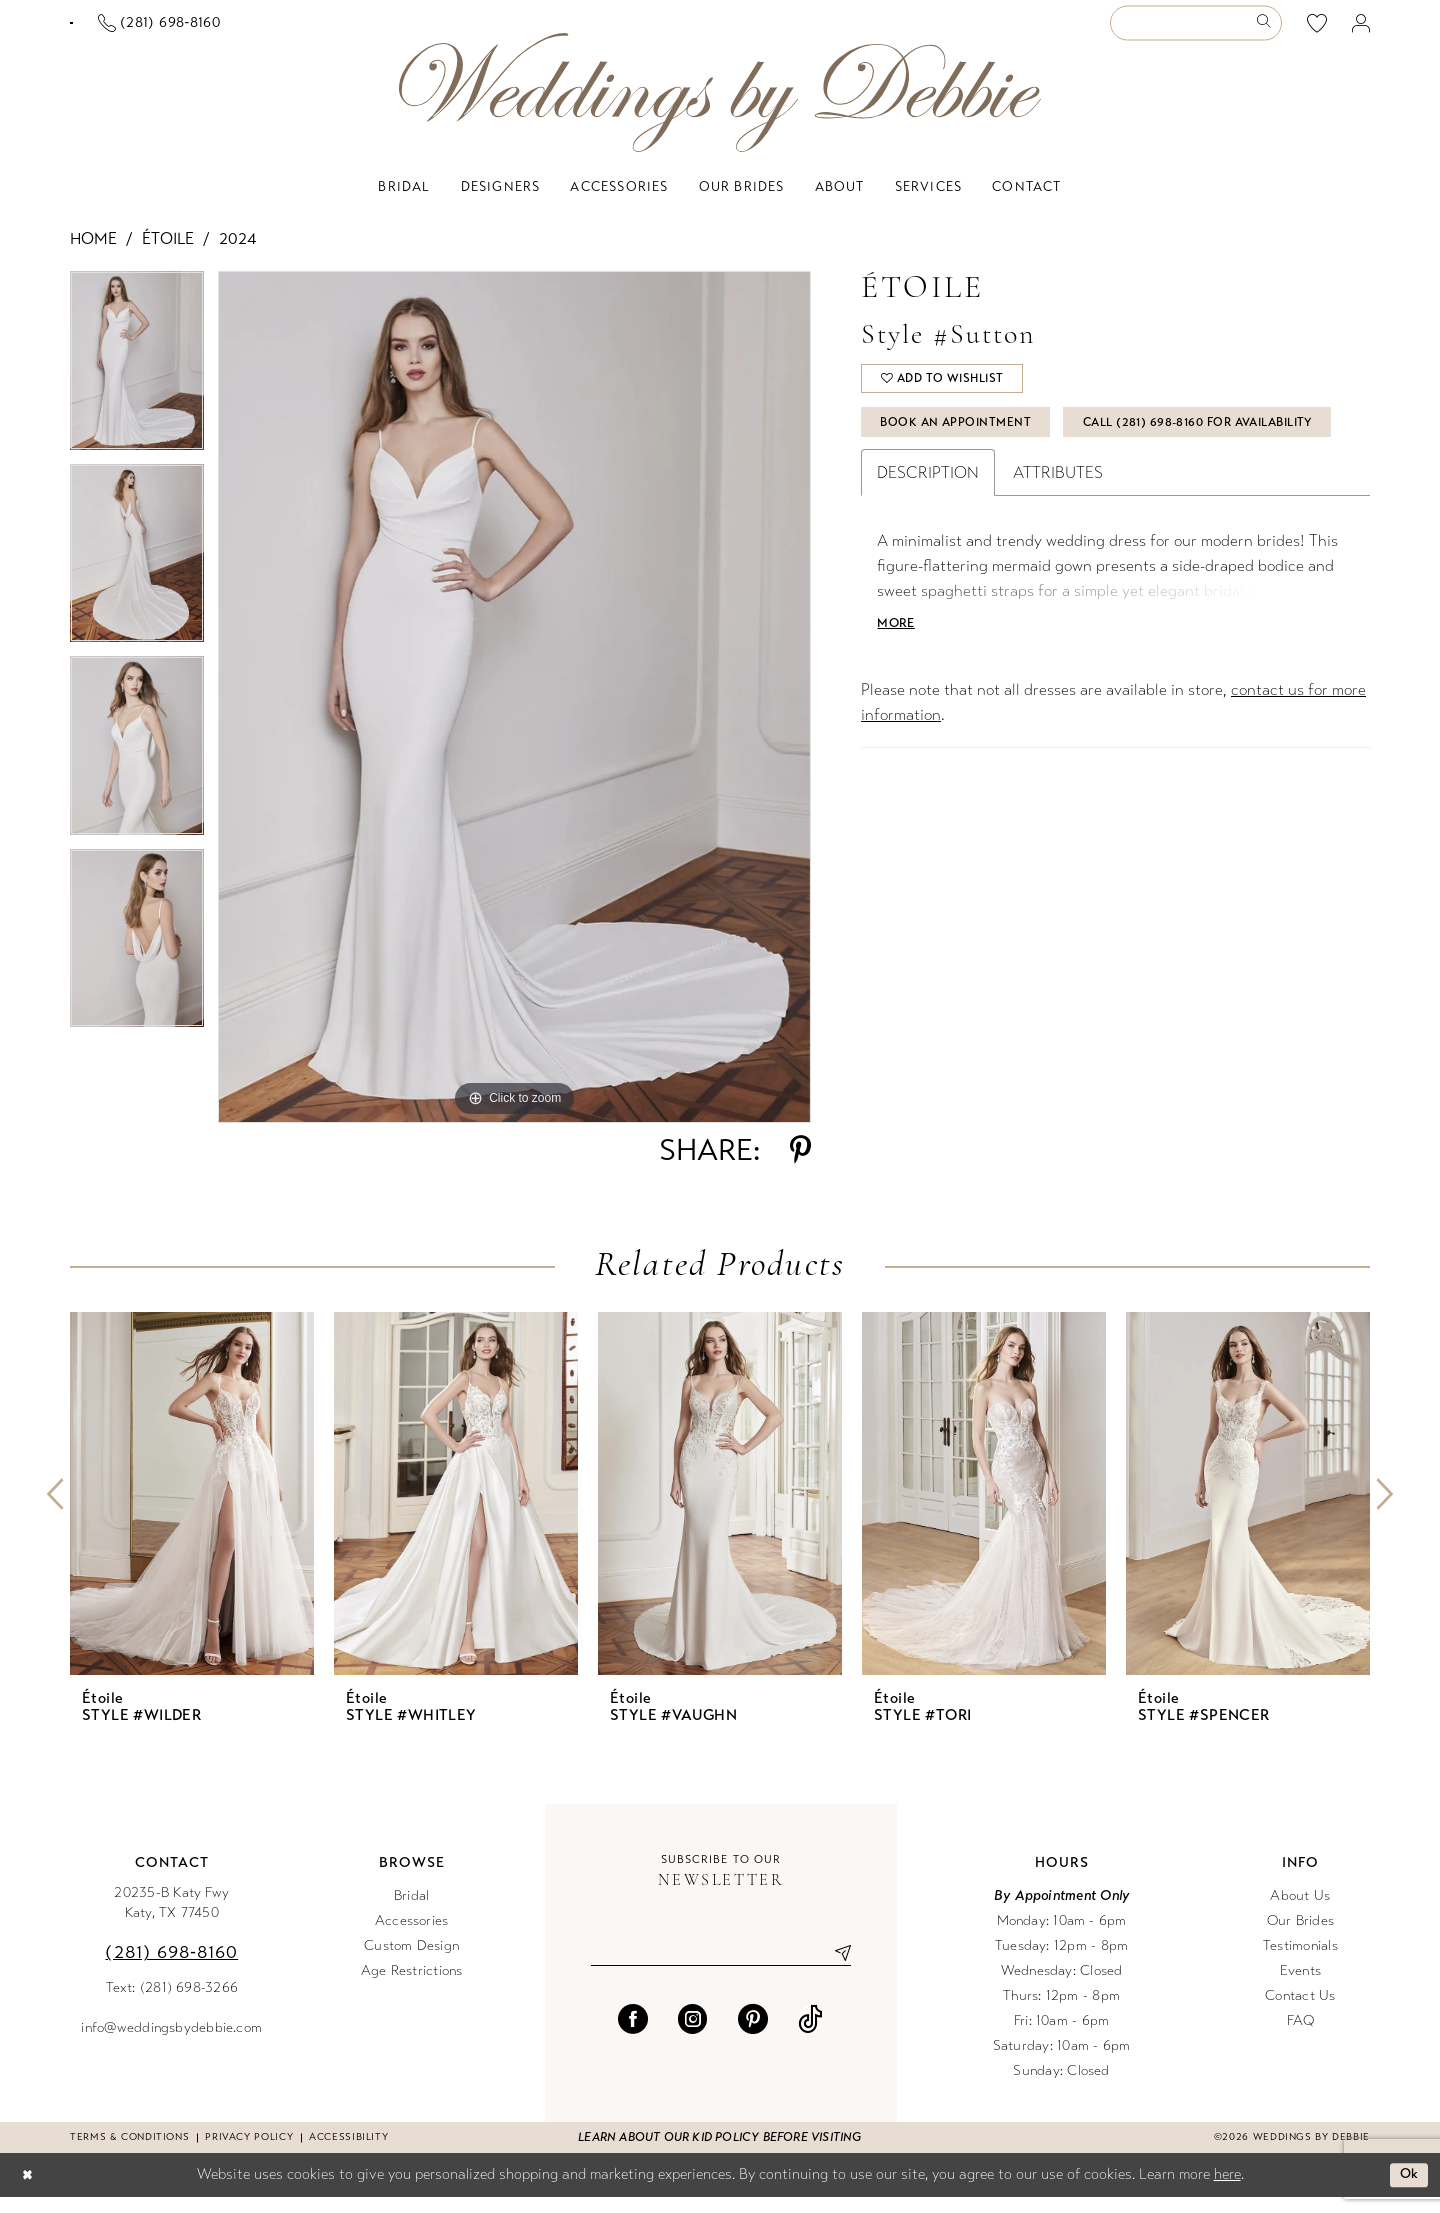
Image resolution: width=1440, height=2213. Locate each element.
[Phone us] (353, 31)
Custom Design (411, 1961)
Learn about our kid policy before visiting (719, 2153)
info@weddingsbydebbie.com (171, 2043)
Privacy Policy (249, 2153)
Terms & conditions (129, 2153)
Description (928, 551)
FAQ (1301, 2036)
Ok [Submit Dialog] (1407, 2191)
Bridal (411, 1911)
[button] (1361, 31)
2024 (237, 254)
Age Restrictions (412, 1986)
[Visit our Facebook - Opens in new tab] (633, 2038)
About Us (1300, 1911)
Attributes (1058, 551)
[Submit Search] (1267, 31)
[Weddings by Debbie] (720, 108)
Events (1300, 1986)
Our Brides (1300, 1936)
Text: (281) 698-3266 (172, 2003)
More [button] (899, 705)
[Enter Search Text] (1196, 31)
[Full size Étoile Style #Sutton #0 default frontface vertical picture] (514, 713)
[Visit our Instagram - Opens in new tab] (693, 2038)
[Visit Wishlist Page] (1317, 31)
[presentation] (192, 1509)
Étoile (168, 254)
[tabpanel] (137, 383)
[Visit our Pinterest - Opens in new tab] (753, 2038)
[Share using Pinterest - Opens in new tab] (800, 1166)
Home (93, 254)
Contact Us (1300, 2011)
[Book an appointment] (168, 31)
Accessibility (348, 2153)
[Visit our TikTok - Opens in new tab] (810, 2038)
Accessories (412, 1936)
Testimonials (1300, 1961)
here (1227, 2190)
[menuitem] (169, 31)
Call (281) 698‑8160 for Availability (1011, 499)
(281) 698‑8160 (171, 1968)
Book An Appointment (966, 449)
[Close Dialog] (29, 2191)
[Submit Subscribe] (835, 1970)
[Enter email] (721, 1970)
